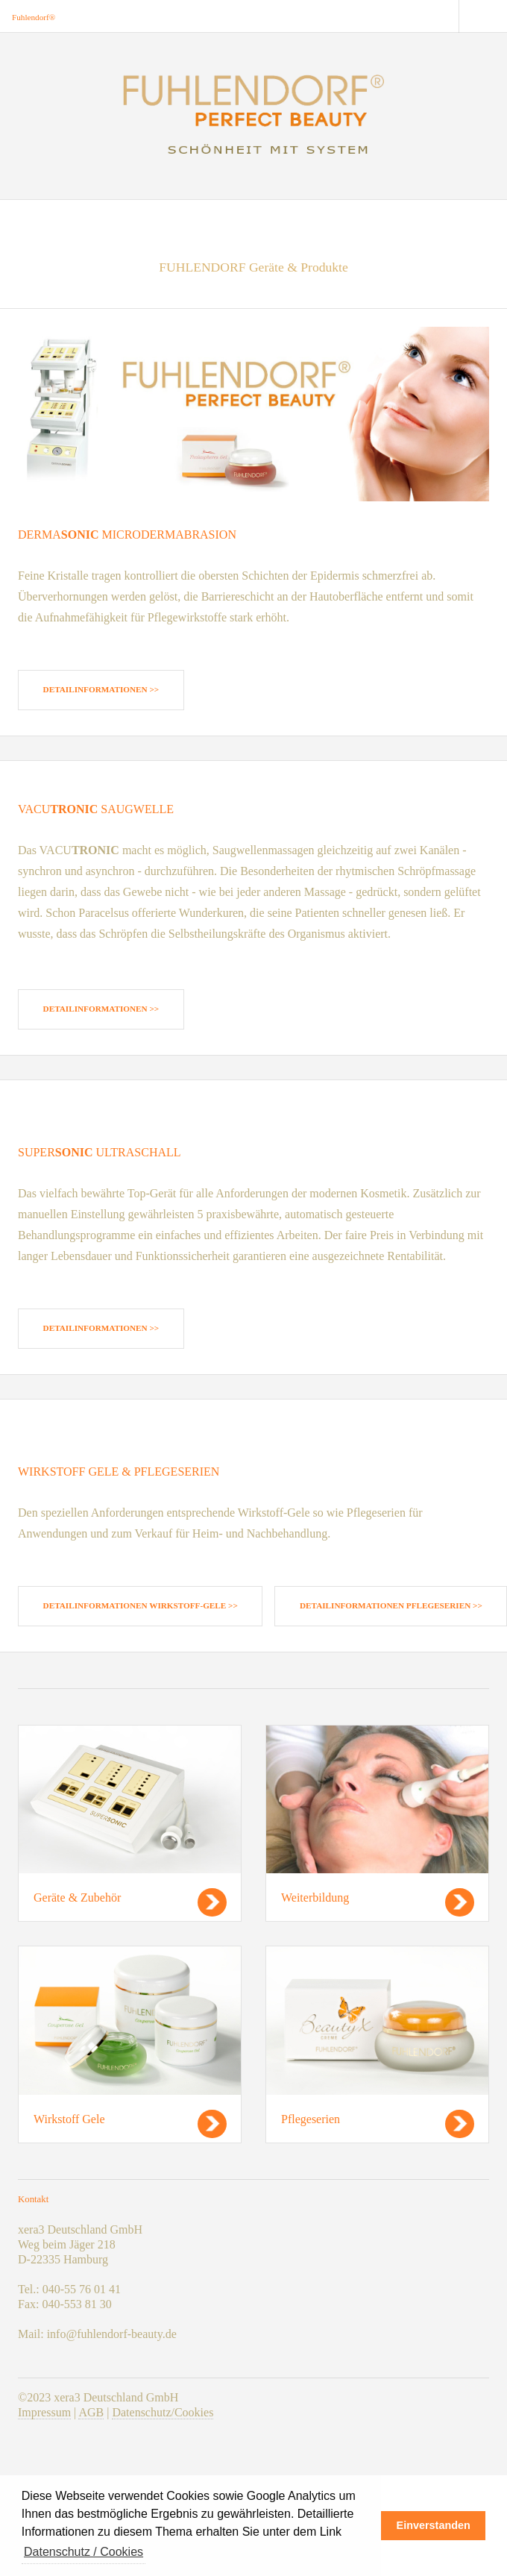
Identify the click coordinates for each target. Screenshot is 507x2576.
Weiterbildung (315, 1897)
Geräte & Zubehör (77, 1897)
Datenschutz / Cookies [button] (83, 2551)
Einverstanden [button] (433, 2525)
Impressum (44, 2412)
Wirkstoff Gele (69, 2119)
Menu (483, 16)
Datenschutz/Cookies (162, 2412)
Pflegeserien (310, 2119)
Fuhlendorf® (33, 17)
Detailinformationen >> (101, 689)
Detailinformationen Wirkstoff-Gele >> (140, 1605)
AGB (91, 2412)
